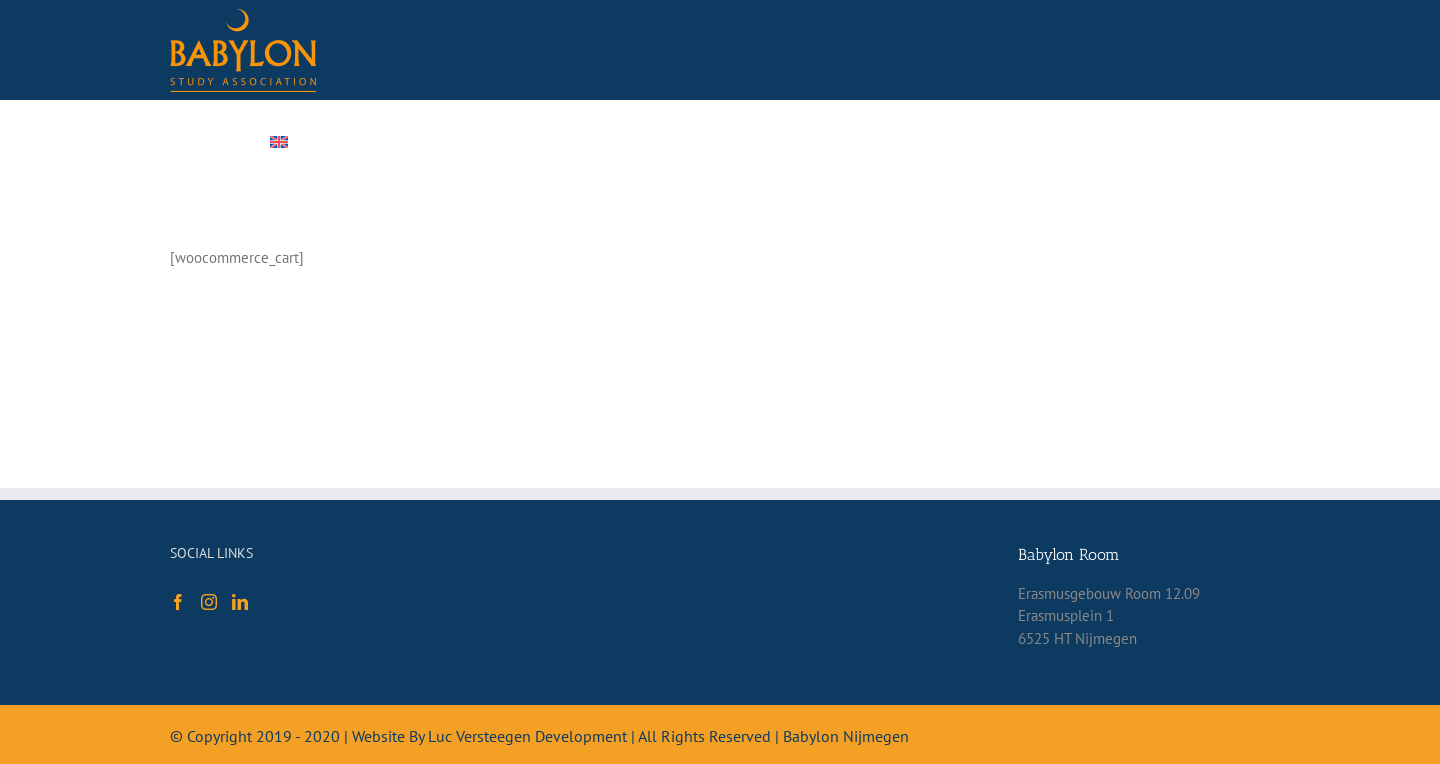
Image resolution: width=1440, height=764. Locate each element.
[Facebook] (178, 602)
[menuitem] (316, 142)
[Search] (1153, 142)
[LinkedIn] (240, 602)
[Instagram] (209, 602)
